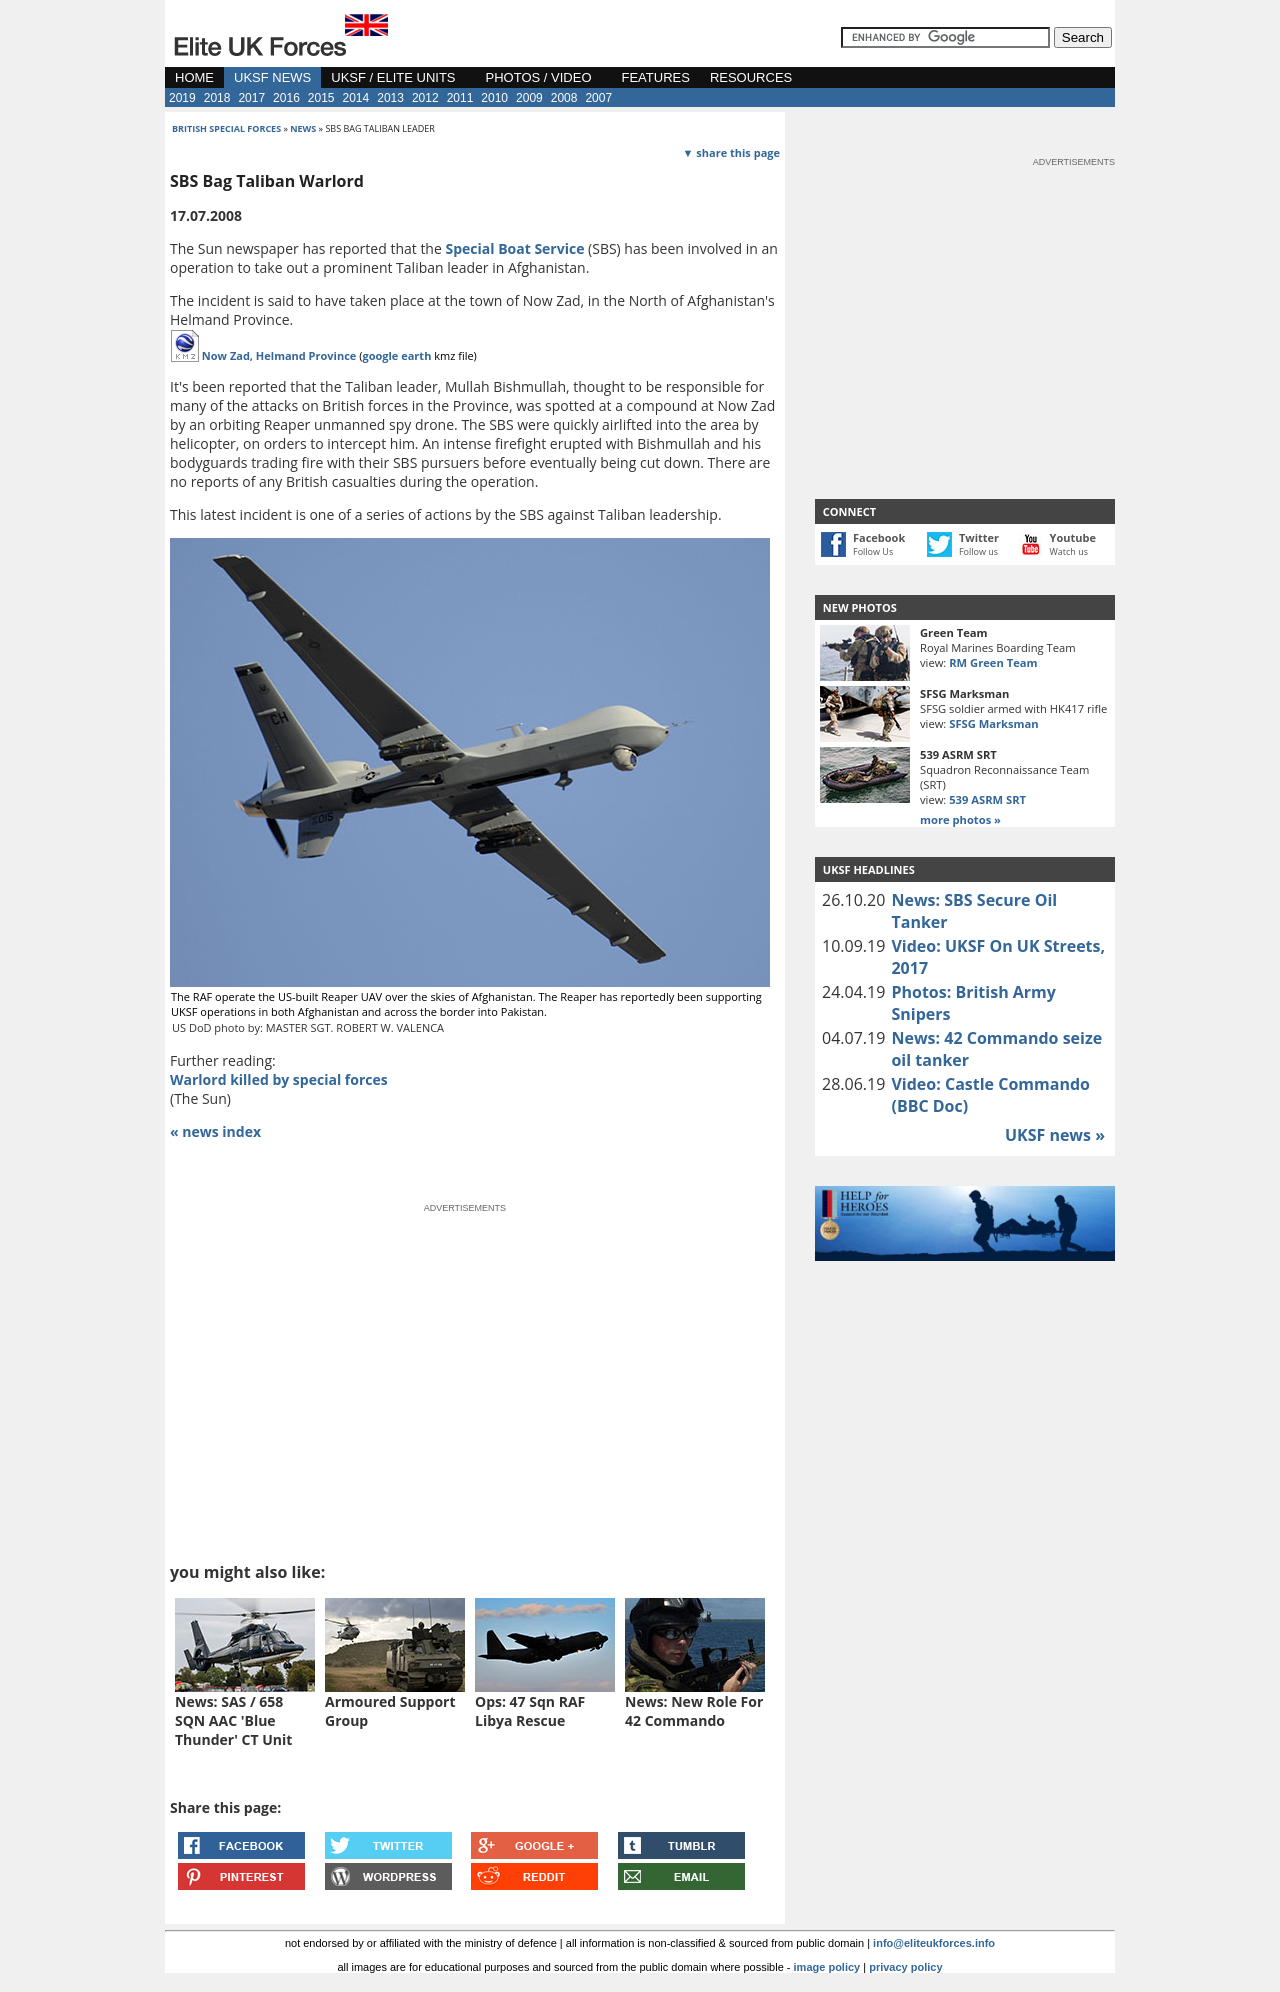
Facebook (879, 537)
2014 (356, 98)
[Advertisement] (965, 294)
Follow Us (873, 551)
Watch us (1069, 551)
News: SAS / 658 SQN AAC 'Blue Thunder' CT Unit (233, 1720)
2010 (494, 98)
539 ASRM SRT (987, 799)
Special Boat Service (514, 248)
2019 (182, 98)
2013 (390, 98)
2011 (460, 98)
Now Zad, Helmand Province (279, 355)
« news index (215, 1131)
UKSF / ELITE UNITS (393, 77)
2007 (598, 98)
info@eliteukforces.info (934, 1943)
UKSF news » (1055, 1135)
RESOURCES (751, 77)
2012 (425, 98)
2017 (251, 98)
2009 (529, 98)
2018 (217, 98)
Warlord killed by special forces (279, 1079)
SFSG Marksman (993, 723)
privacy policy (905, 1967)
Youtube (1073, 537)
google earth (396, 355)
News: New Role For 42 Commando (694, 1711)
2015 (321, 98)
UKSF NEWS (272, 77)
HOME (194, 77)
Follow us (978, 551)
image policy (827, 1967)
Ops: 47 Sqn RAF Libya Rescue (530, 1711)
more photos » (960, 819)
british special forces (226, 128)
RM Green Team (993, 662)
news (303, 128)
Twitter (979, 537)
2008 (564, 98)
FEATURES (656, 77)
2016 (286, 98)
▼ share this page (731, 152)
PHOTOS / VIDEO (539, 77)
